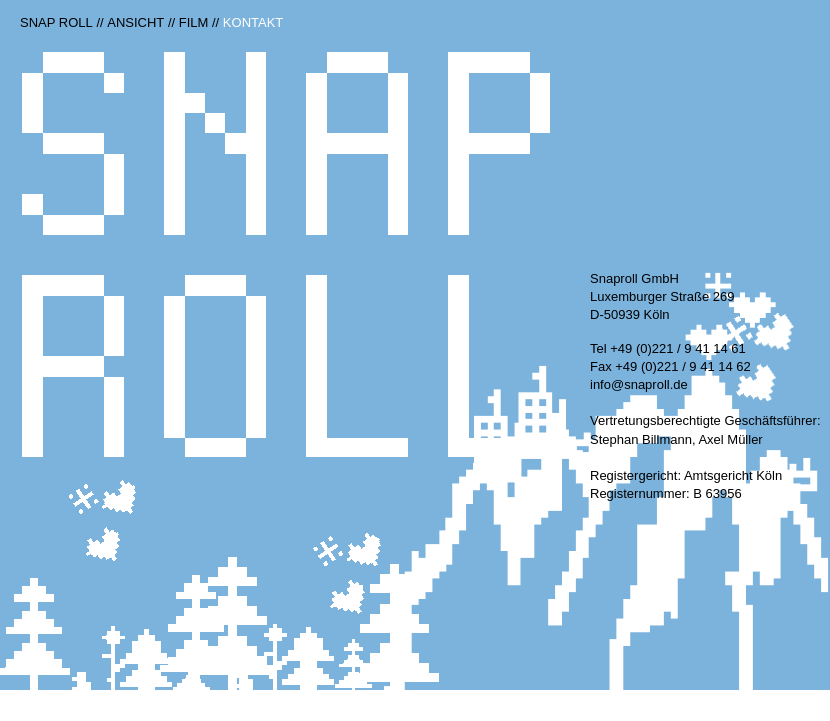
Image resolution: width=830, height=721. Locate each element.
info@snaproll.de (639, 384)
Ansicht (135, 22)
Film (194, 22)
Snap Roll (56, 22)
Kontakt (253, 22)
